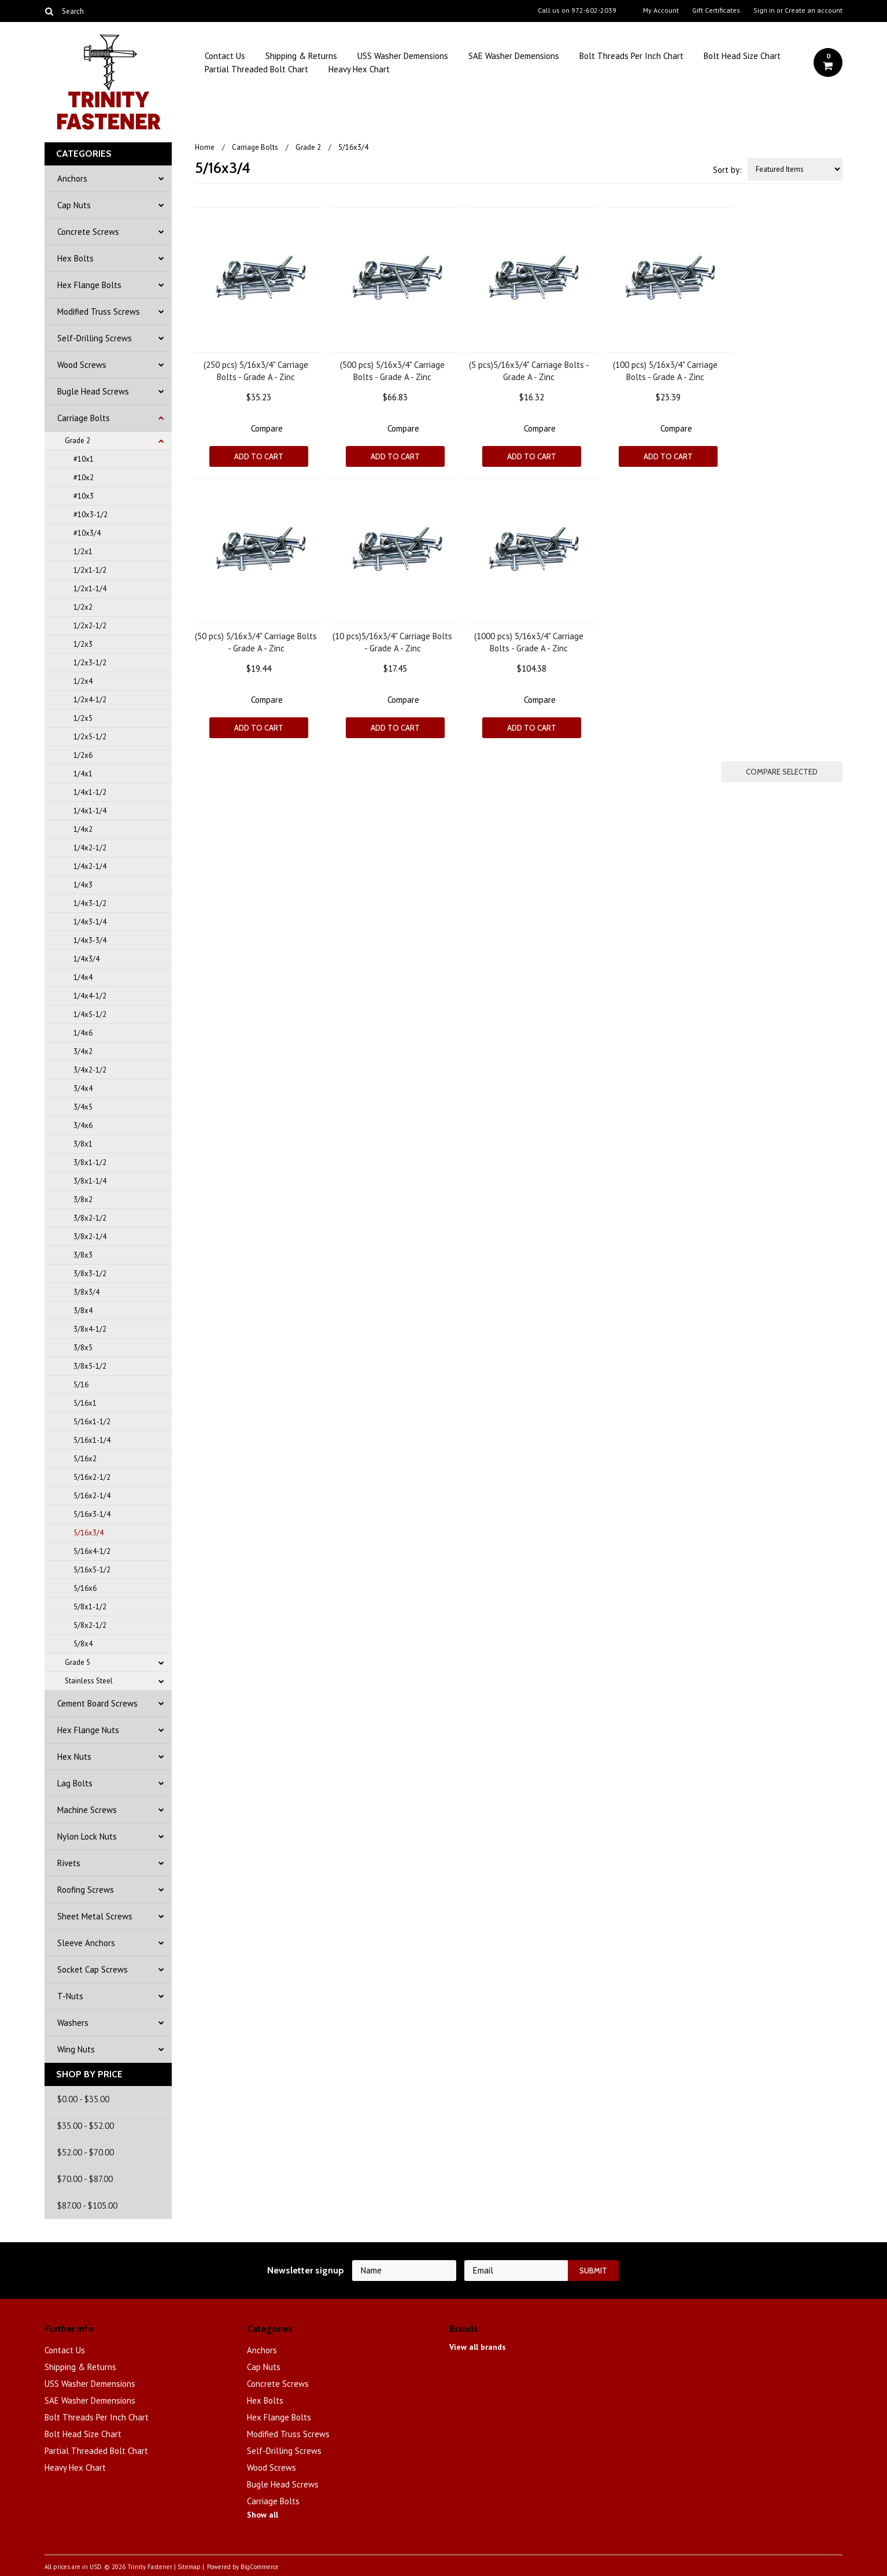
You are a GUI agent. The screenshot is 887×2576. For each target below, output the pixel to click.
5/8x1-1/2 (89, 1607)
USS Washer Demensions (402, 55)
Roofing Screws (85, 1889)
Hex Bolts (75, 258)
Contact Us (225, 55)
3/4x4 (83, 1088)
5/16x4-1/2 (91, 1551)
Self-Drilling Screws (94, 338)
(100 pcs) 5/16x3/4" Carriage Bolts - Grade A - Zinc (665, 370)
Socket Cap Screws (92, 1969)
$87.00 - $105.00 (87, 2205)
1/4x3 (83, 885)
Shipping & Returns (301, 55)
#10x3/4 (87, 533)
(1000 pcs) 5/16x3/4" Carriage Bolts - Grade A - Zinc (528, 642)
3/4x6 (83, 1125)
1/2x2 (83, 607)
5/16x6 (85, 1588)
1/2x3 (83, 644)
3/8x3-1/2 (89, 1273)
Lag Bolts (75, 1783)
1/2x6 (83, 755)
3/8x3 (83, 1255)
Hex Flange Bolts (89, 284)
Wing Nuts (76, 2049)
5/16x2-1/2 (91, 1477)
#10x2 (83, 477)
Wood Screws (81, 364)
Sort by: (727, 169)
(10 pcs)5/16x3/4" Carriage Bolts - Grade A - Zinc (392, 642)
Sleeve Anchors (86, 1942)
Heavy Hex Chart (359, 69)
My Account (661, 10)
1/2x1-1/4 (89, 589)
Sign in (764, 10)
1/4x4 (83, 977)
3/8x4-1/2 (89, 1329)
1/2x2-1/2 (89, 626)
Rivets (68, 1863)
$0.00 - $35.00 (83, 2099)
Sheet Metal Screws (94, 1916)
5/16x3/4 (88, 1533)
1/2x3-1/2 (89, 663)
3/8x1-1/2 (89, 1162)
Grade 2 (77, 440)
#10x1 (83, 459)
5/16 (80, 1385)
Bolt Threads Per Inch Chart (631, 55)
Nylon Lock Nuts (87, 1836)
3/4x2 (83, 1051)
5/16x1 (85, 1403)
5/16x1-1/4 (91, 1440)
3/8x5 (83, 1348)
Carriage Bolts (83, 417)
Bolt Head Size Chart (742, 55)
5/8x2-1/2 (89, 1625)
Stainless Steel (89, 1681)
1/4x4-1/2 (89, 996)
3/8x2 (83, 1199)
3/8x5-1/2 (89, 1366)
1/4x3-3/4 (89, 940)
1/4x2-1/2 (89, 848)
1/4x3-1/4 (89, 922)
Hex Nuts (74, 1756)
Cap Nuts (74, 205)
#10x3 (83, 496)
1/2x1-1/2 (89, 570)
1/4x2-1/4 (89, 866)
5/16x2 (85, 1459)
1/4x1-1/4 (89, 811)
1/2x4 (83, 681)
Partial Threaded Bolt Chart (256, 69)
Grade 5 (77, 1662)
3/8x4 (83, 1310)
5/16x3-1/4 (91, 1514)
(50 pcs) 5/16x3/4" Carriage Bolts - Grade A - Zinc (256, 642)
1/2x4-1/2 (89, 700)
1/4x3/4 (86, 959)
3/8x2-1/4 (89, 1236)
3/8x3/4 (86, 1292)
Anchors (72, 178)
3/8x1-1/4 (89, 1181)
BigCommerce (260, 2567)
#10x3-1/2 (90, 514)
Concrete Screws (88, 231)
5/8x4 (83, 1644)
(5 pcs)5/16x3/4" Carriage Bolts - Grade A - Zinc (529, 370)
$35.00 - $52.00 (85, 2125)
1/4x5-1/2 (89, 1014)
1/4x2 (83, 829)
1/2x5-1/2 (89, 737)
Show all (262, 2514)
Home (205, 147)
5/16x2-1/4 (91, 1496)
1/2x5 (83, 718)
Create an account (813, 10)
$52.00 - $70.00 (85, 2152)
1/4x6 (83, 1033)
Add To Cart (258, 456)
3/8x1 (83, 1144)
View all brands (477, 2347)
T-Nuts (70, 1996)
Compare (267, 428)
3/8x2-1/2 (89, 1218)
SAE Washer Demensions (513, 55)
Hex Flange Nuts (88, 1729)
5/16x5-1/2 (91, 1570)
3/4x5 (83, 1107)
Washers (72, 2022)
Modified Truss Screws (98, 311)
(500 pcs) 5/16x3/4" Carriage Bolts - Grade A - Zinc (392, 370)
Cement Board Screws (97, 1703)
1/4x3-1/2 (89, 903)
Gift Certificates (716, 10)
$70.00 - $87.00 (85, 2178)
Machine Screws (87, 1809)
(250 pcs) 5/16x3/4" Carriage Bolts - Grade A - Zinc (256, 370)
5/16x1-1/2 (91, 1422)
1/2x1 (83, 552)
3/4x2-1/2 (89, 1070)
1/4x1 (83, 774)
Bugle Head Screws (93, 391)
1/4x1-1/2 (89, 792)
